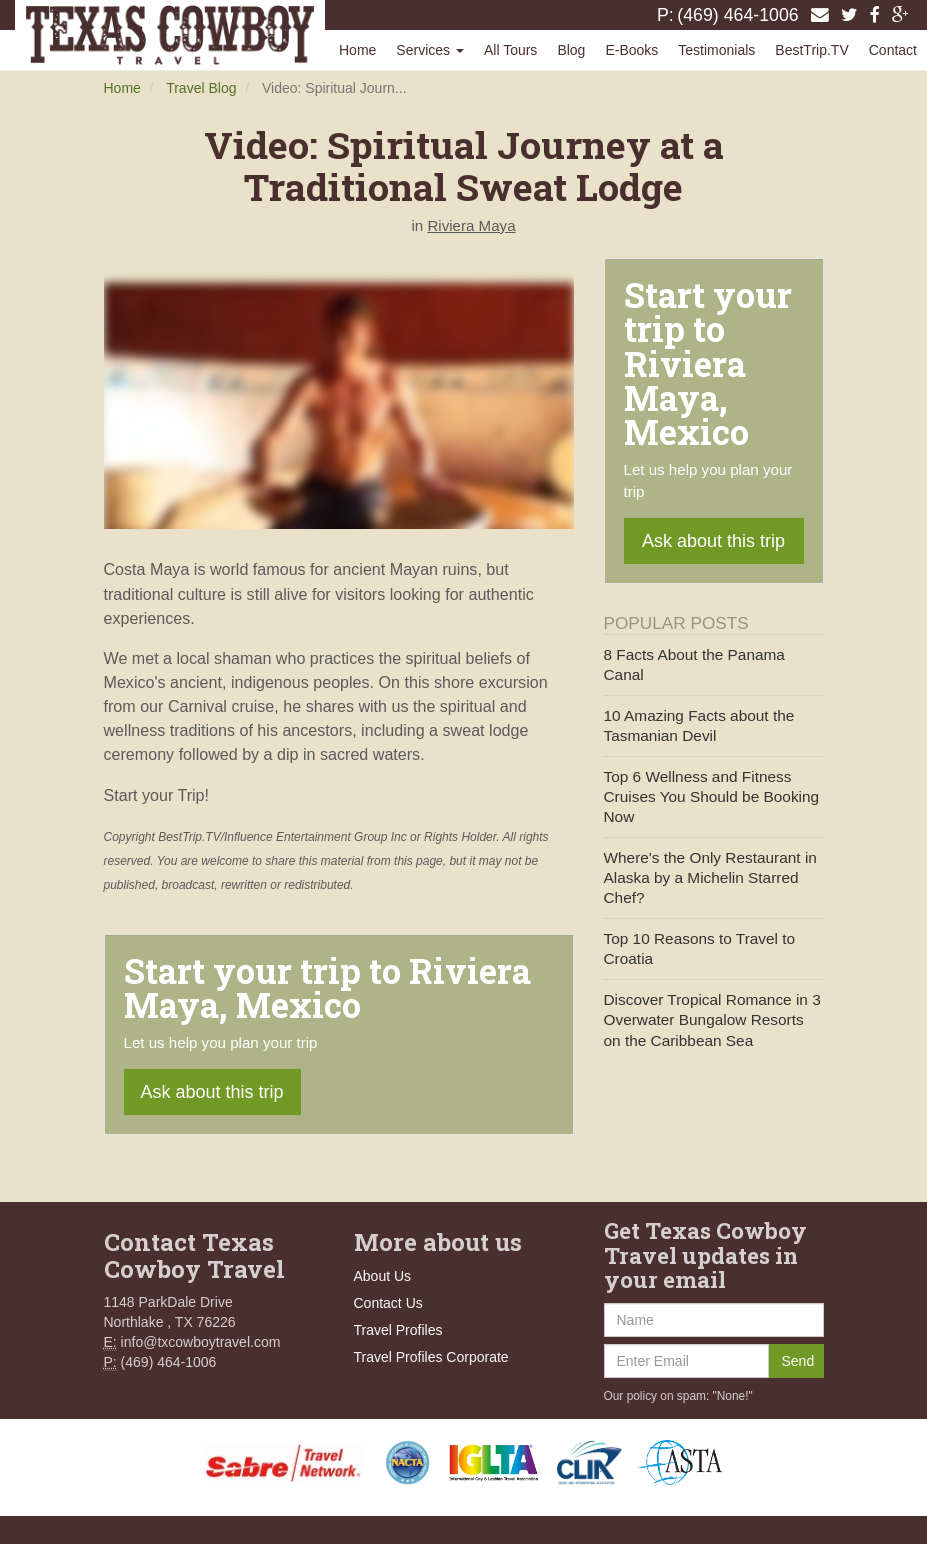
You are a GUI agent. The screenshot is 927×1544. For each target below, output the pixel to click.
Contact (893, 50)
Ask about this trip (212, 1092)
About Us (383, 1276)
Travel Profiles (398, 1330)
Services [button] (430, 50)
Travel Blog (201, 88)
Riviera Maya (471, 225)
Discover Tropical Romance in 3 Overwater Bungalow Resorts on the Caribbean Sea (712, 1019)
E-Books (631, 50)
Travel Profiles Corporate (431, 1357)
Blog (571, 50)
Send (798, 1361)
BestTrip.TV (811, 50)
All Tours (510, 50)
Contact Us (388, 1303)
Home (357, 50)
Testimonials (716, 50)
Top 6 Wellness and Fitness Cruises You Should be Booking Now (712, 796)
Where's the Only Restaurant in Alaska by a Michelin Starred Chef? (710, 877)
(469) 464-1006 (738, 15)
